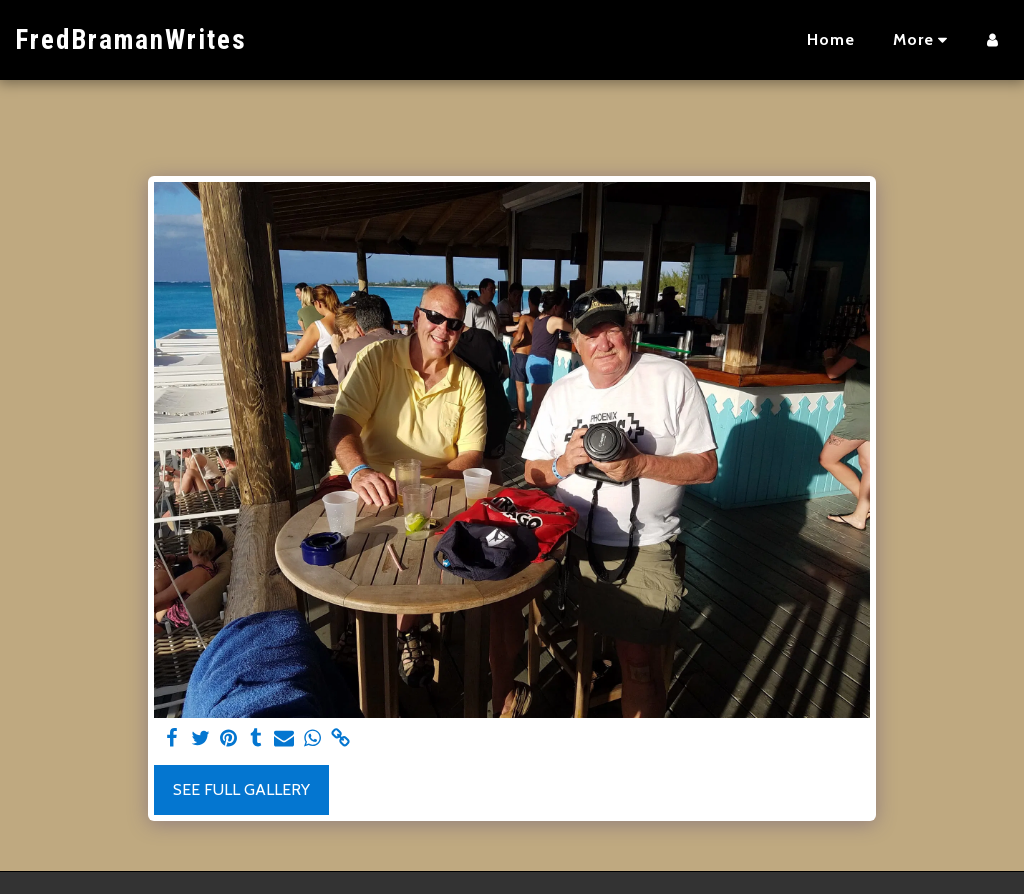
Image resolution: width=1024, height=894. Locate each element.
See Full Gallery (241, 789)
